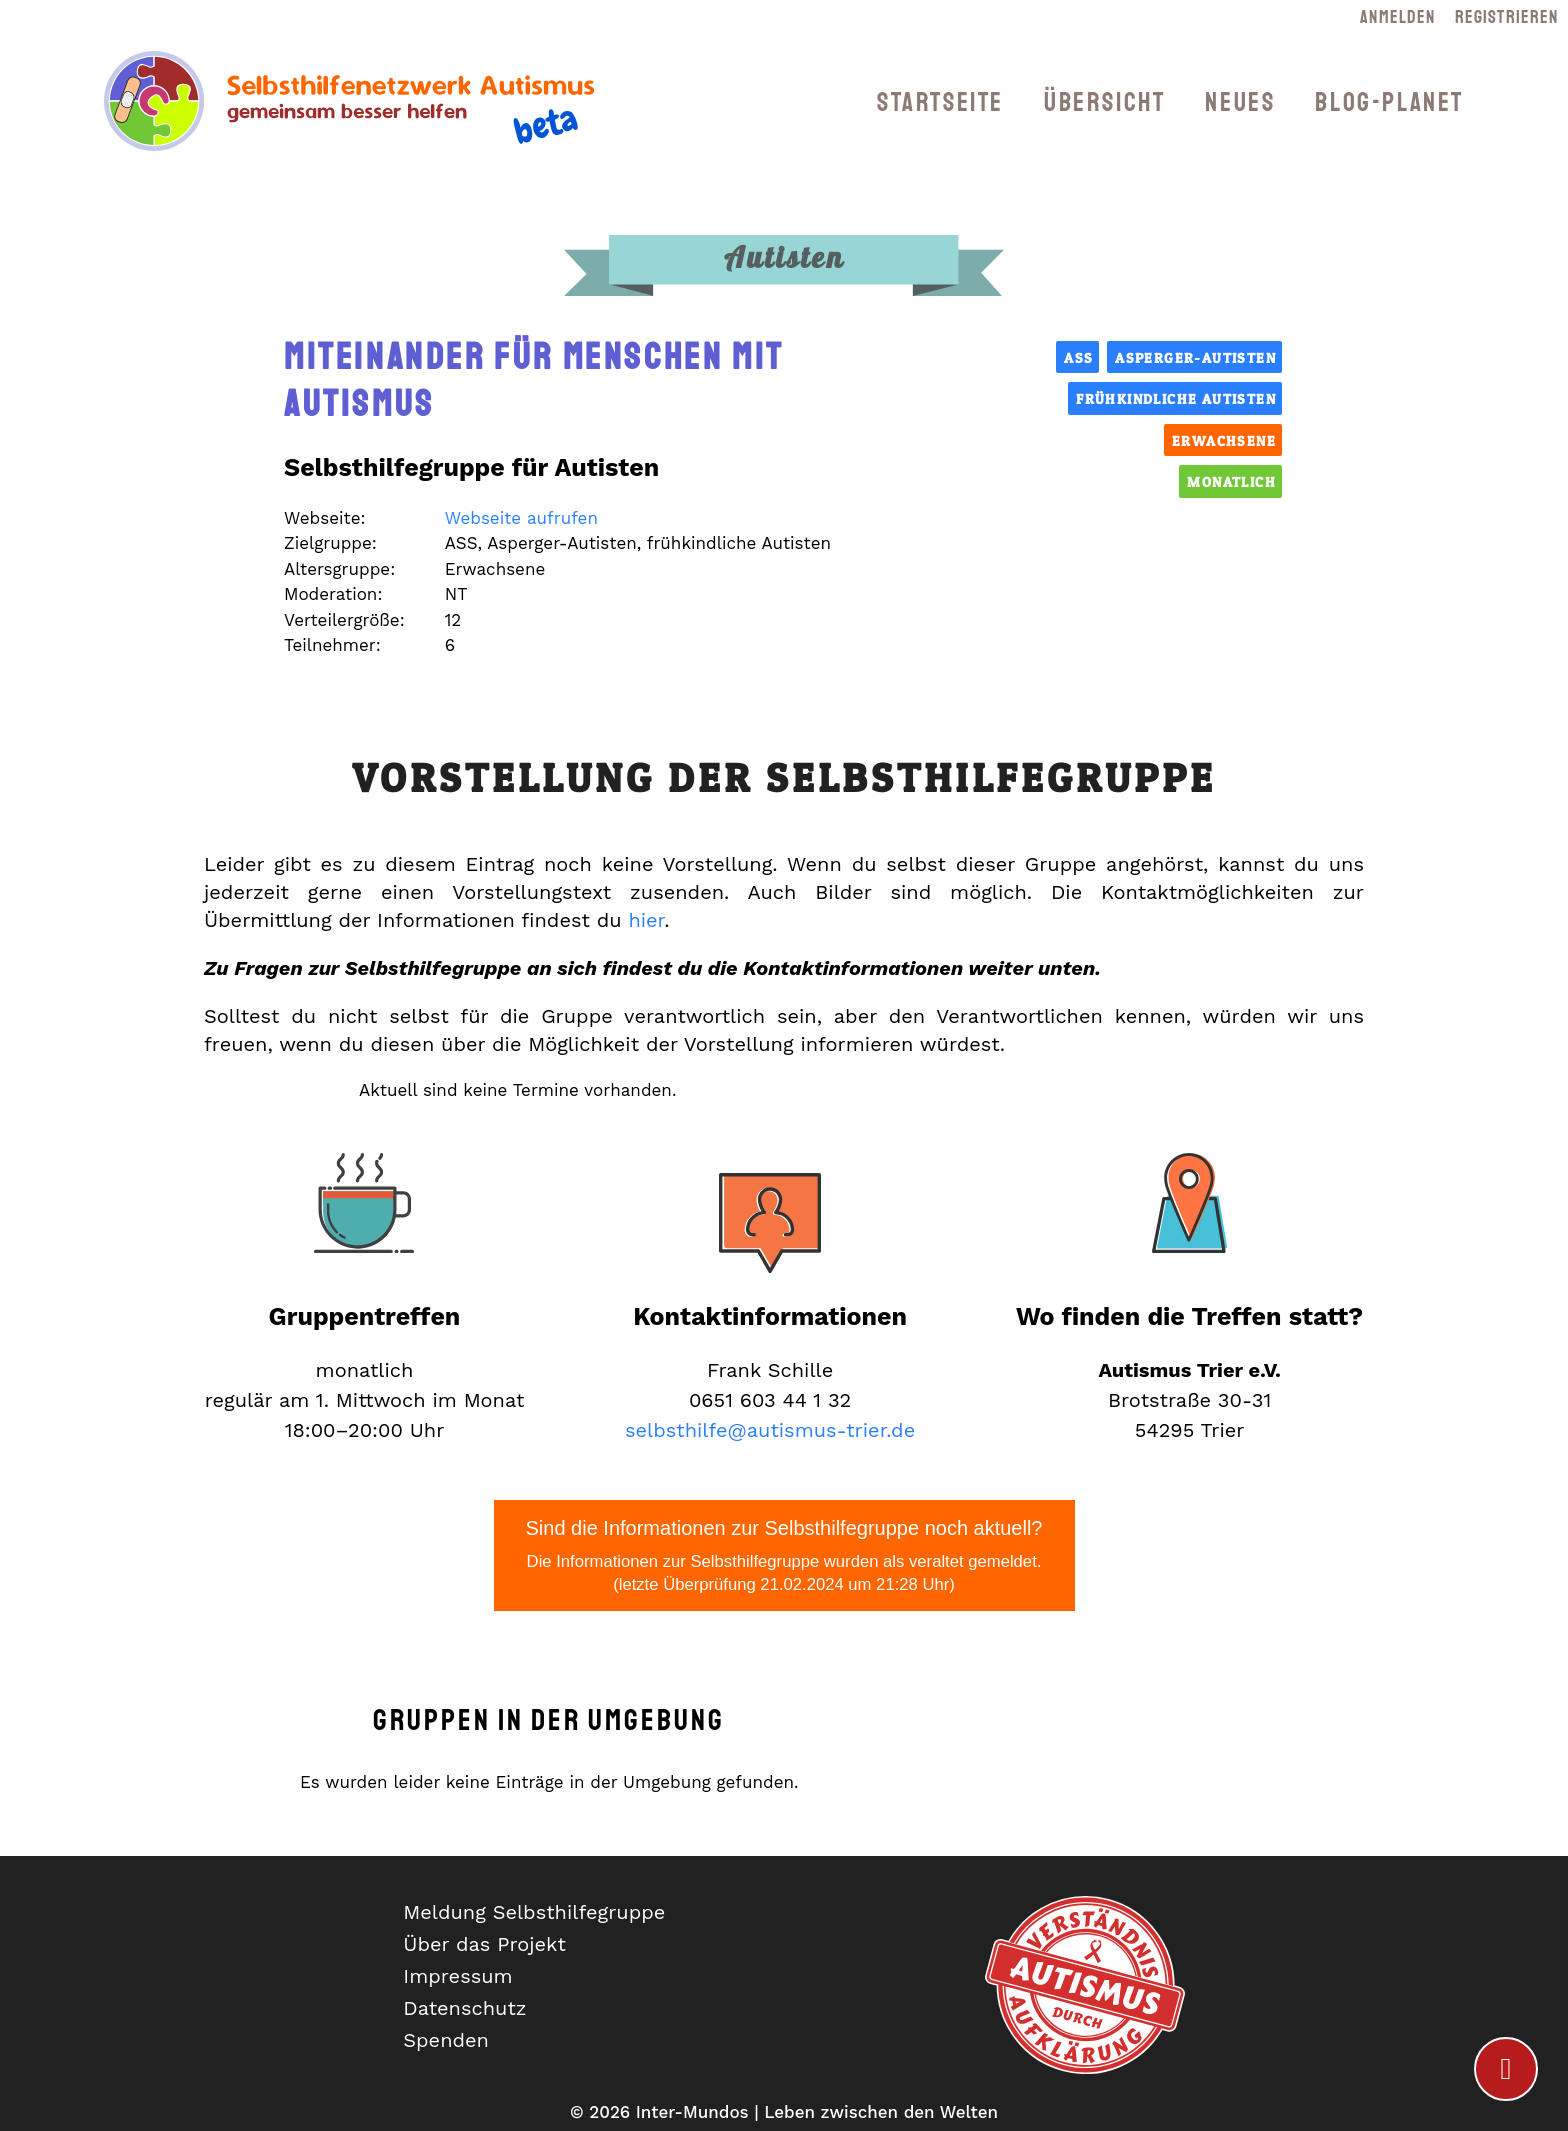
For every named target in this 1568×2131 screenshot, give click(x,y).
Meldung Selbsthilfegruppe (534, 1912)
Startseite (940, 102)
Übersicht (1104, 102)
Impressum (457, 1976)
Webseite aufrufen (521, 518)
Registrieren (1506, 17)
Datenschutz (464, 2008)
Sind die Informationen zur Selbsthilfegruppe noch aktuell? (784, 1557)
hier (646, 920)
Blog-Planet (1389, 102)
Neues (1240, 102)
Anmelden (1397, 17)
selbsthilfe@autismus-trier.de (770, 1430)
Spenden (446, 2040)
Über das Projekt (484, 1944)
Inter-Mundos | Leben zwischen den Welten (817, 2112)
